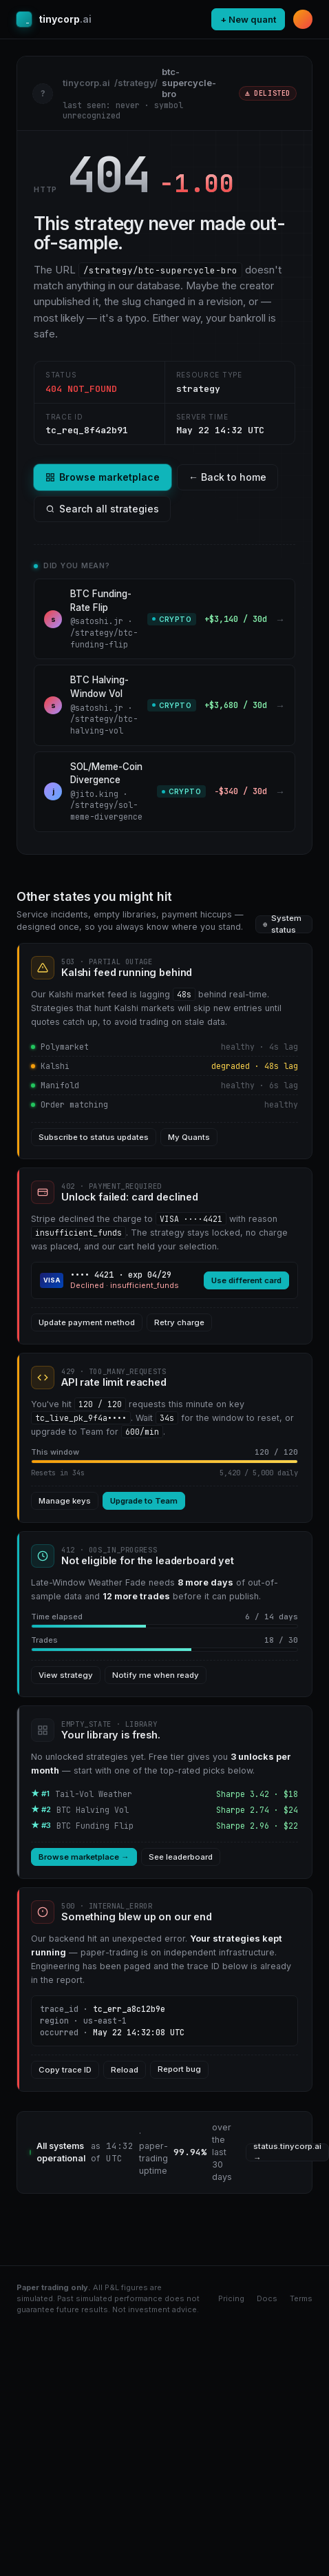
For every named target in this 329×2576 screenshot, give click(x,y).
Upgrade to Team (144, 1501)
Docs (267, 2298)
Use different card (246, 1280)
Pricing (231, 2298)
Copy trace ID (65, 2070)
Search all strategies (102, 509)
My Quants (189, 1137)
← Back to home (227, 477)
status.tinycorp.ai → (287, 2152)
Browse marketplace (102, 477)
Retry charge (179, 1322)
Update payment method (87, 1322)
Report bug (179, 2069)
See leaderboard (181, 1857)
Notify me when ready (155, 1675)
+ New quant (248, 19)
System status (282, 924)
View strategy (66, 1675)
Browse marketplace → (84, 1857)
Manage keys (65, 1501)
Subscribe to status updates (94, 1137)
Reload (124, 2070)
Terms (301, 2298)
